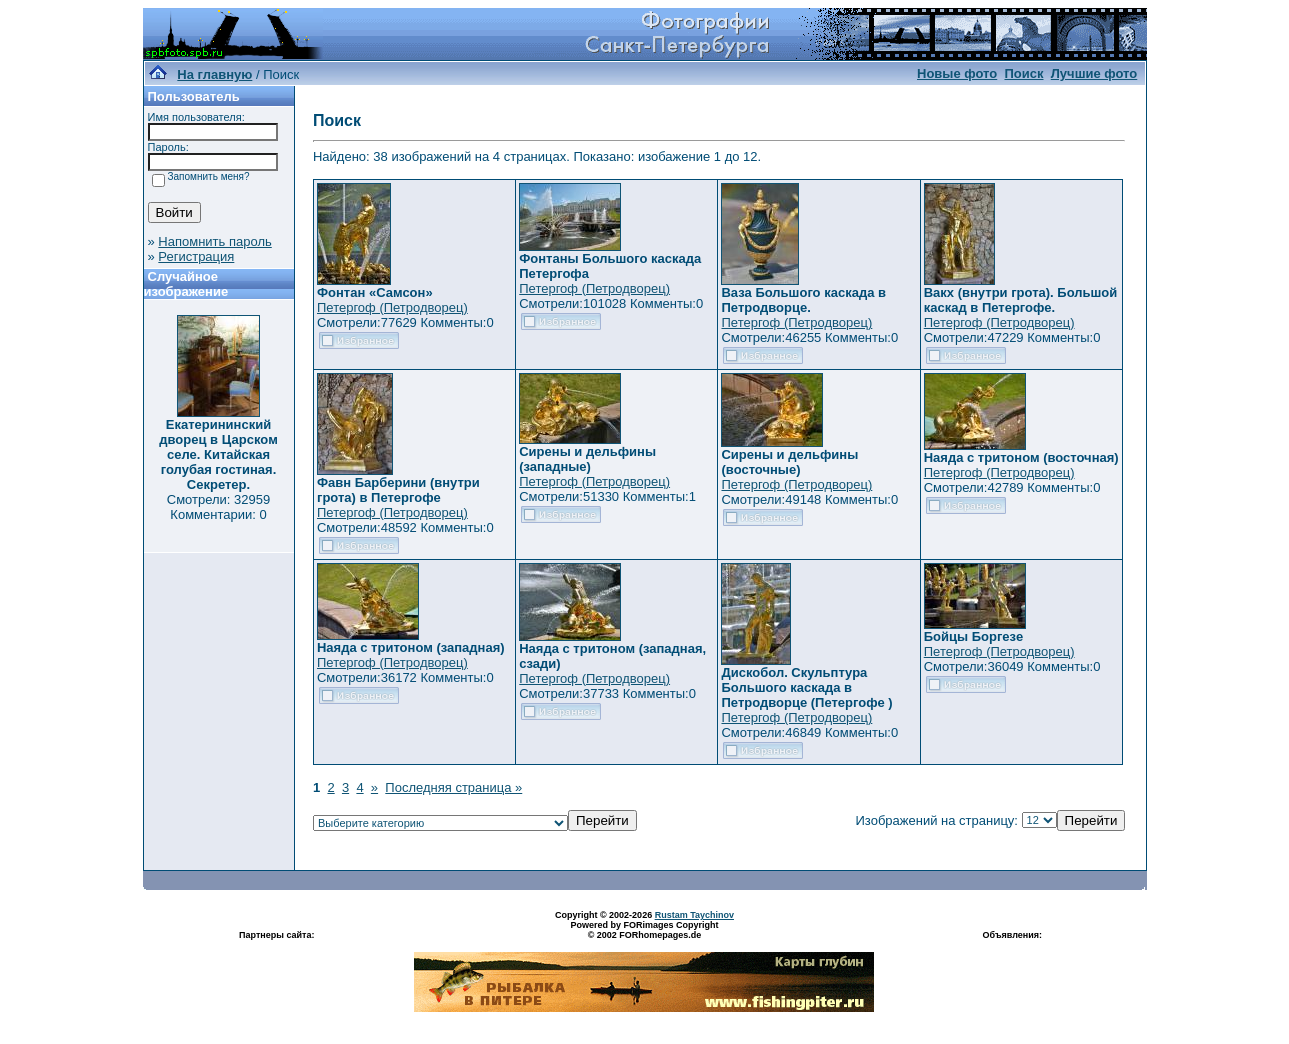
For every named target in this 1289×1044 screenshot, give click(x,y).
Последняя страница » (453, 787)
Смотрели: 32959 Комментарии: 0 (218, 507)
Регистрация (196, 256)
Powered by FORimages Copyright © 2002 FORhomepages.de (644, 930)
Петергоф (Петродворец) (392, 307)
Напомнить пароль (214, 241)
